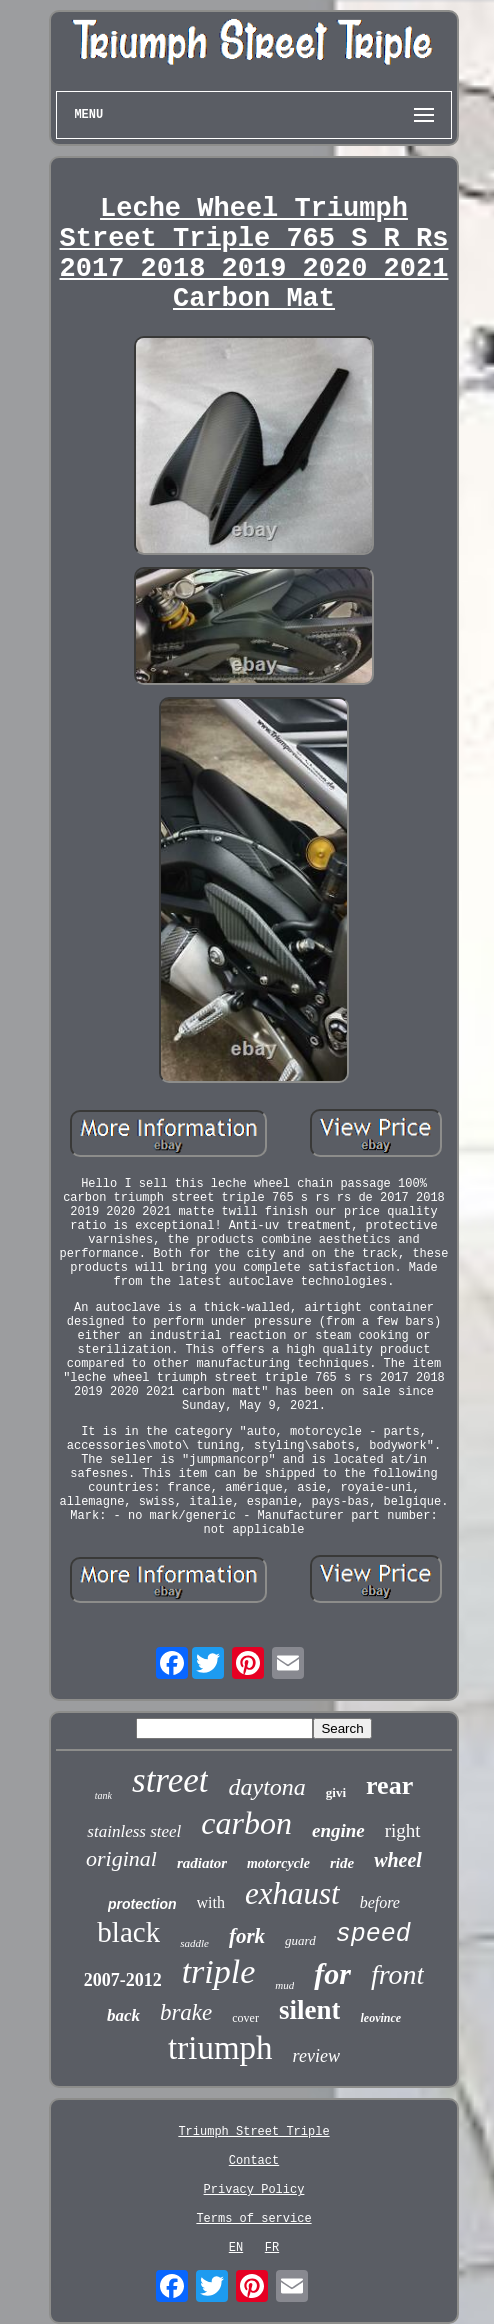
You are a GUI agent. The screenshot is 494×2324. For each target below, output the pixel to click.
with (211, 1902)
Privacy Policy (254, 2190)
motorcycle (278, 1863)
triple (219, 1971)
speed (373, 1934)
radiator (202, 1863)
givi (336, 1792)
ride (342, 1863)
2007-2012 (123, 1980)
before (380, 1902)
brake (186, 2012)
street (170, 1780)
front (397, 1974)
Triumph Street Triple (253, 2132)
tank (103, 1795)
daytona (266, 1787)
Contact (254, 2161)
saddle (194, 1943)
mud (284, 1985)
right (403, 1830)
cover (245, 2018)
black (128, 1932)
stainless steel (134, 1831)
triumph (220, 2048)
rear (389, 1785)
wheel (398, 1860)
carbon (246, 1823)
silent (310, 2010)
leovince (380, 2018)
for (332, 1973)
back (123, 2015)
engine (338, 1830)
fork (247, 1936)
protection (142, 1904)
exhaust (292, 1893)
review (316, 2056)
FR (272, 2248)
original (121, 1858)
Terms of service (253, 2219)
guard (300, 1940)
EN (236, 2248)
